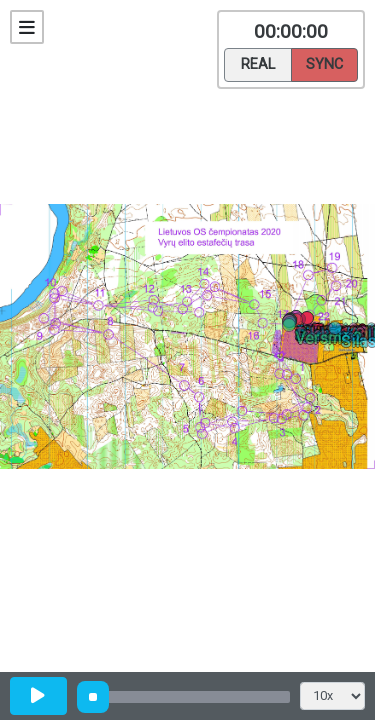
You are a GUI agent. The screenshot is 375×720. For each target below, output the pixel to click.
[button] (299, 323)
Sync (324, 63)
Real (258, 63)
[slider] (93, 697)
